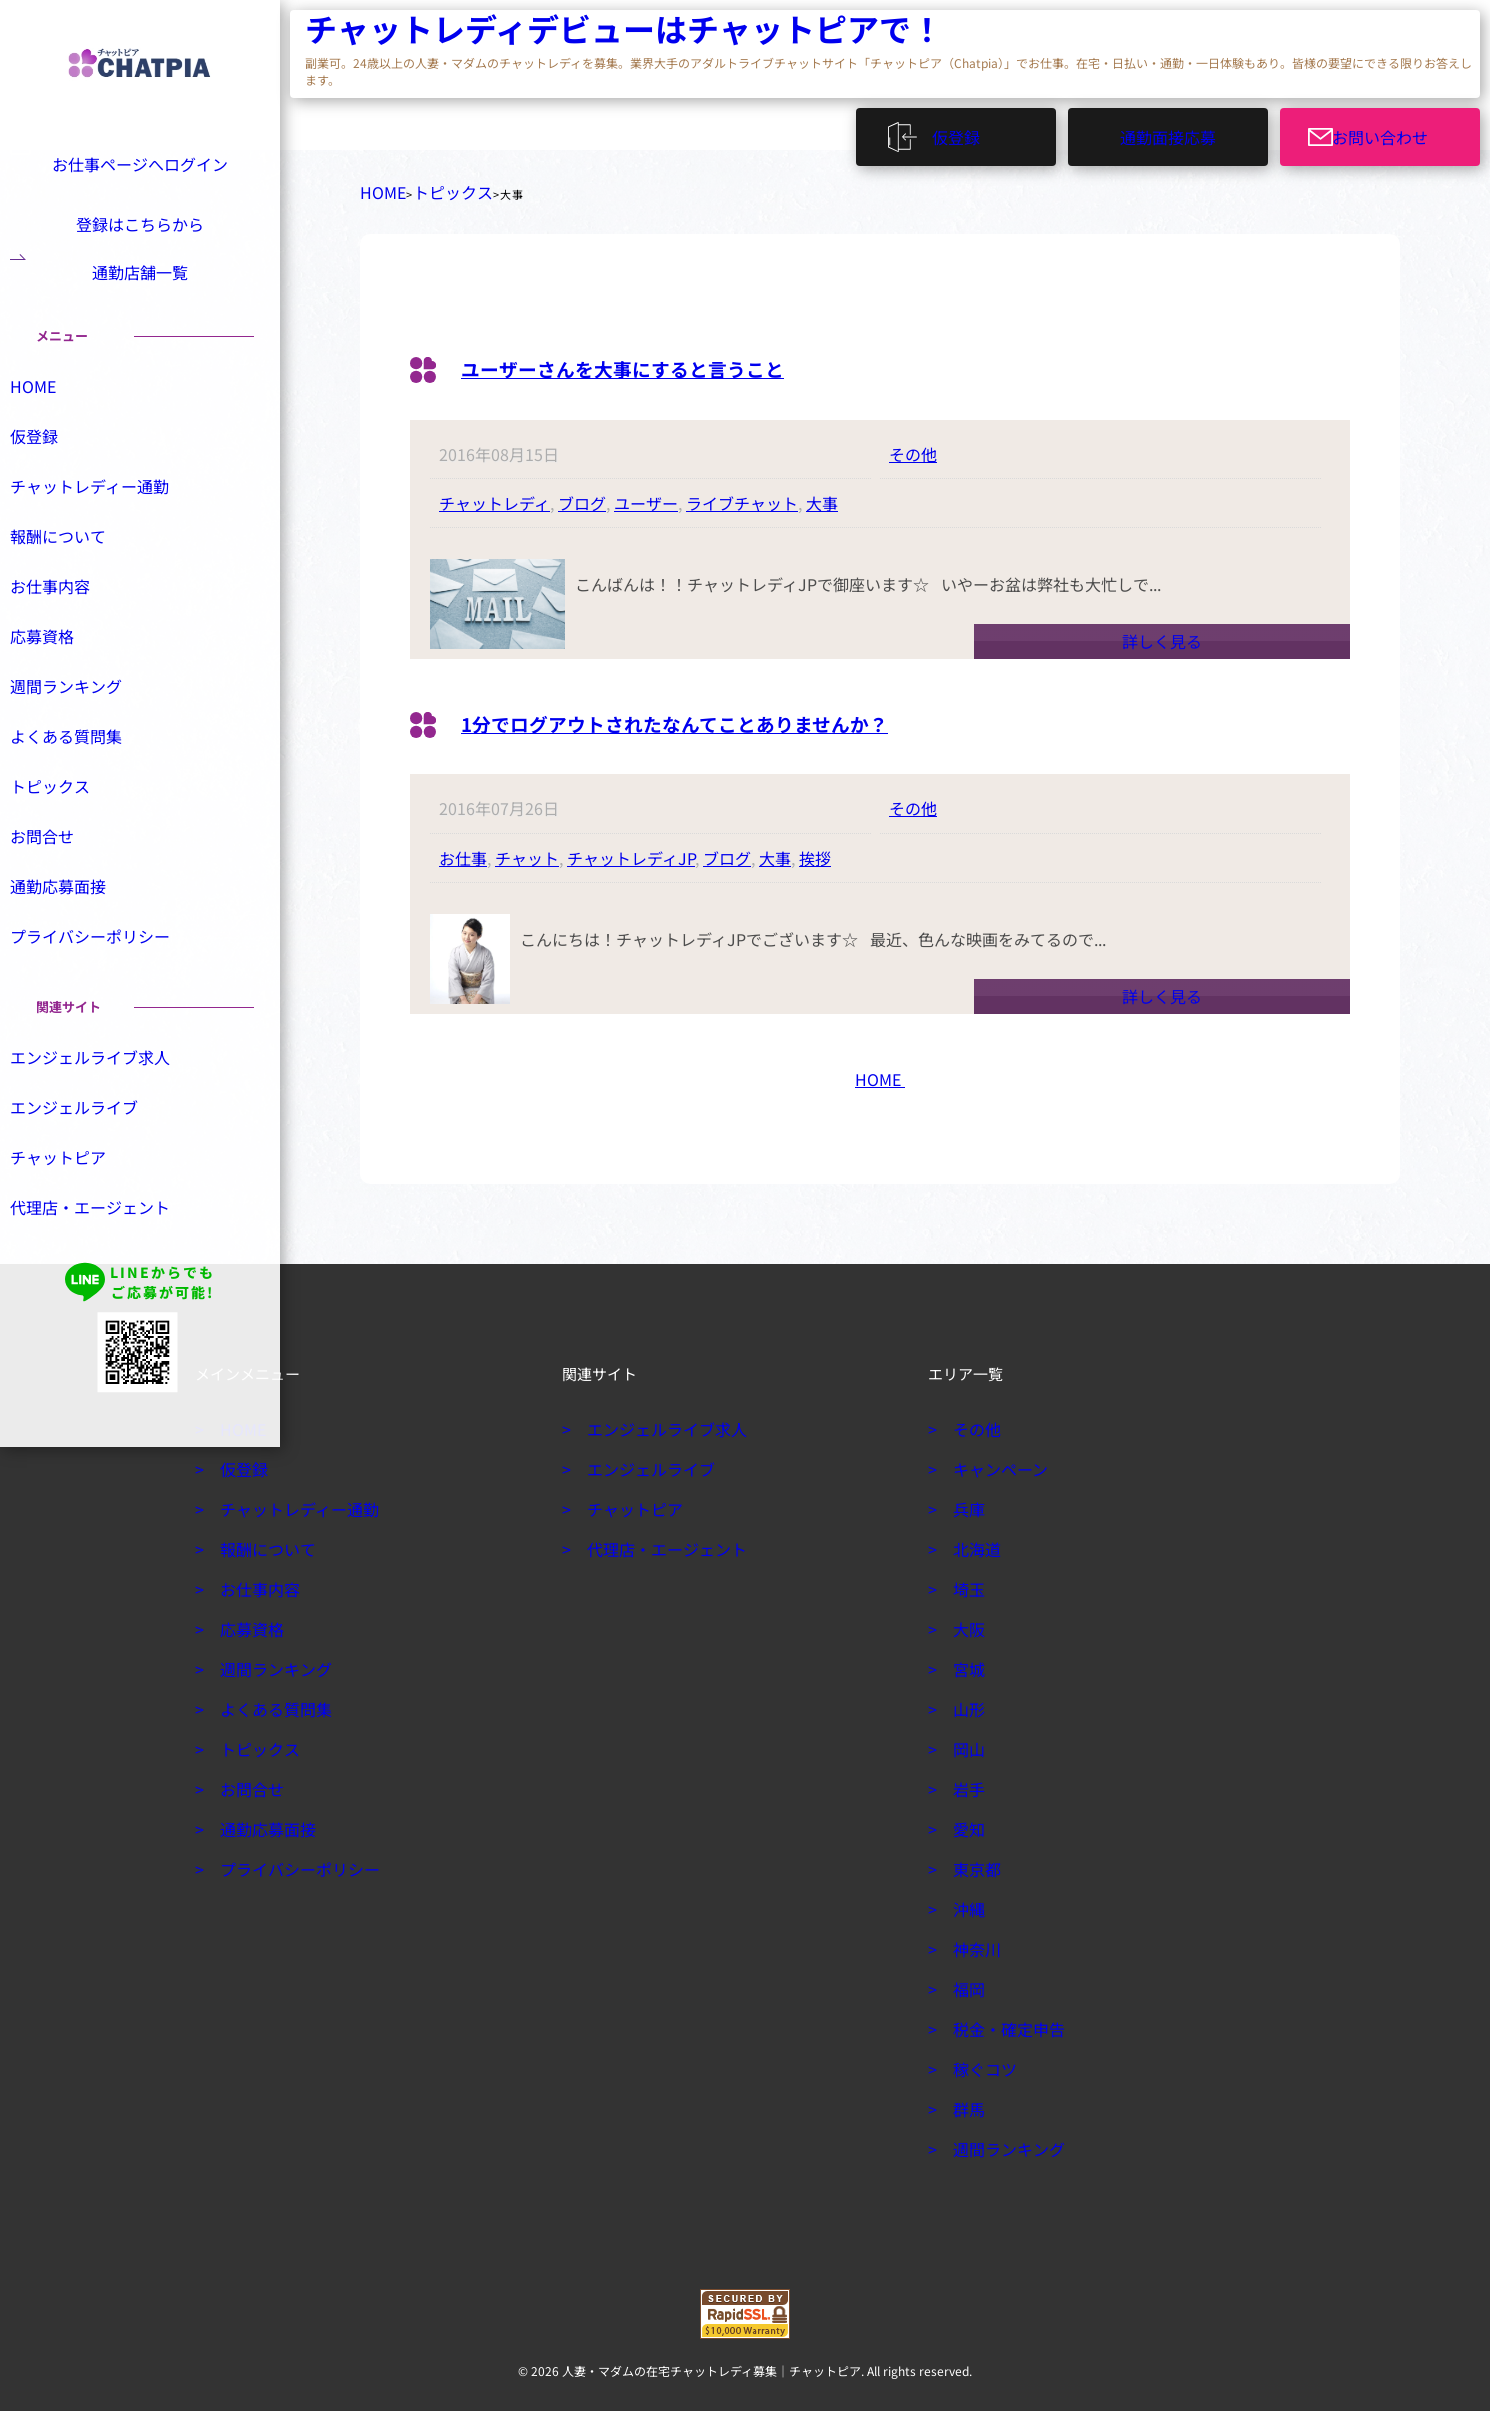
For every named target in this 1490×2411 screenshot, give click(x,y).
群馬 (966, 2101)
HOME (377, 188)
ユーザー (646, 495)
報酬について (78, 585)
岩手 (966, 1781)
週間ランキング (85, 738)
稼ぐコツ (980, 2061)
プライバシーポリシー (106, 993)
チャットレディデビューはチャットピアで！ (424, 30)
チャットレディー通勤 (105, 534)
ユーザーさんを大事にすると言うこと (665, 358)
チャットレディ (494, 495)
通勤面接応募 (1168, 130)
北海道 (973, 1541)
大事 (822, 495)
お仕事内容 (71, 636)
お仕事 (463, 850)
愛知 (966, 1821)
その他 (913, 446)
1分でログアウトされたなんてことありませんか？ (731, 713)
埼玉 (966, 1581)
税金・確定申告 (1001, 2021)
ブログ (582, 495)
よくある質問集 (85, 789)
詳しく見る (1162, 633)
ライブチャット (742, 495)
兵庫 (966, 1501)
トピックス (433, 188)
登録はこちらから (140, 229)
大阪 (966, 1621)
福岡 (966, 1981)
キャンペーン (993, 1461)
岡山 (966, 1741)
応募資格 (64, 687)
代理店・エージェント (106, 1267)
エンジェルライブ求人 (106, 1114)
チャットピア (78, 1216)
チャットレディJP (631, 850)
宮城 (966, 1661)
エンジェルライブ (92, 1165)
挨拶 (815, 850)
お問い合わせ (1392, 130)
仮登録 (965, 130)
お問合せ (64, 891)
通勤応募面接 (78, 942)
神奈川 (973, 1941)
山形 (966, 1701)
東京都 (973, 1861)
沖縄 (966, 1901)
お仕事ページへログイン (136, 161)
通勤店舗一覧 (140, 297)
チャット (527, 850)
